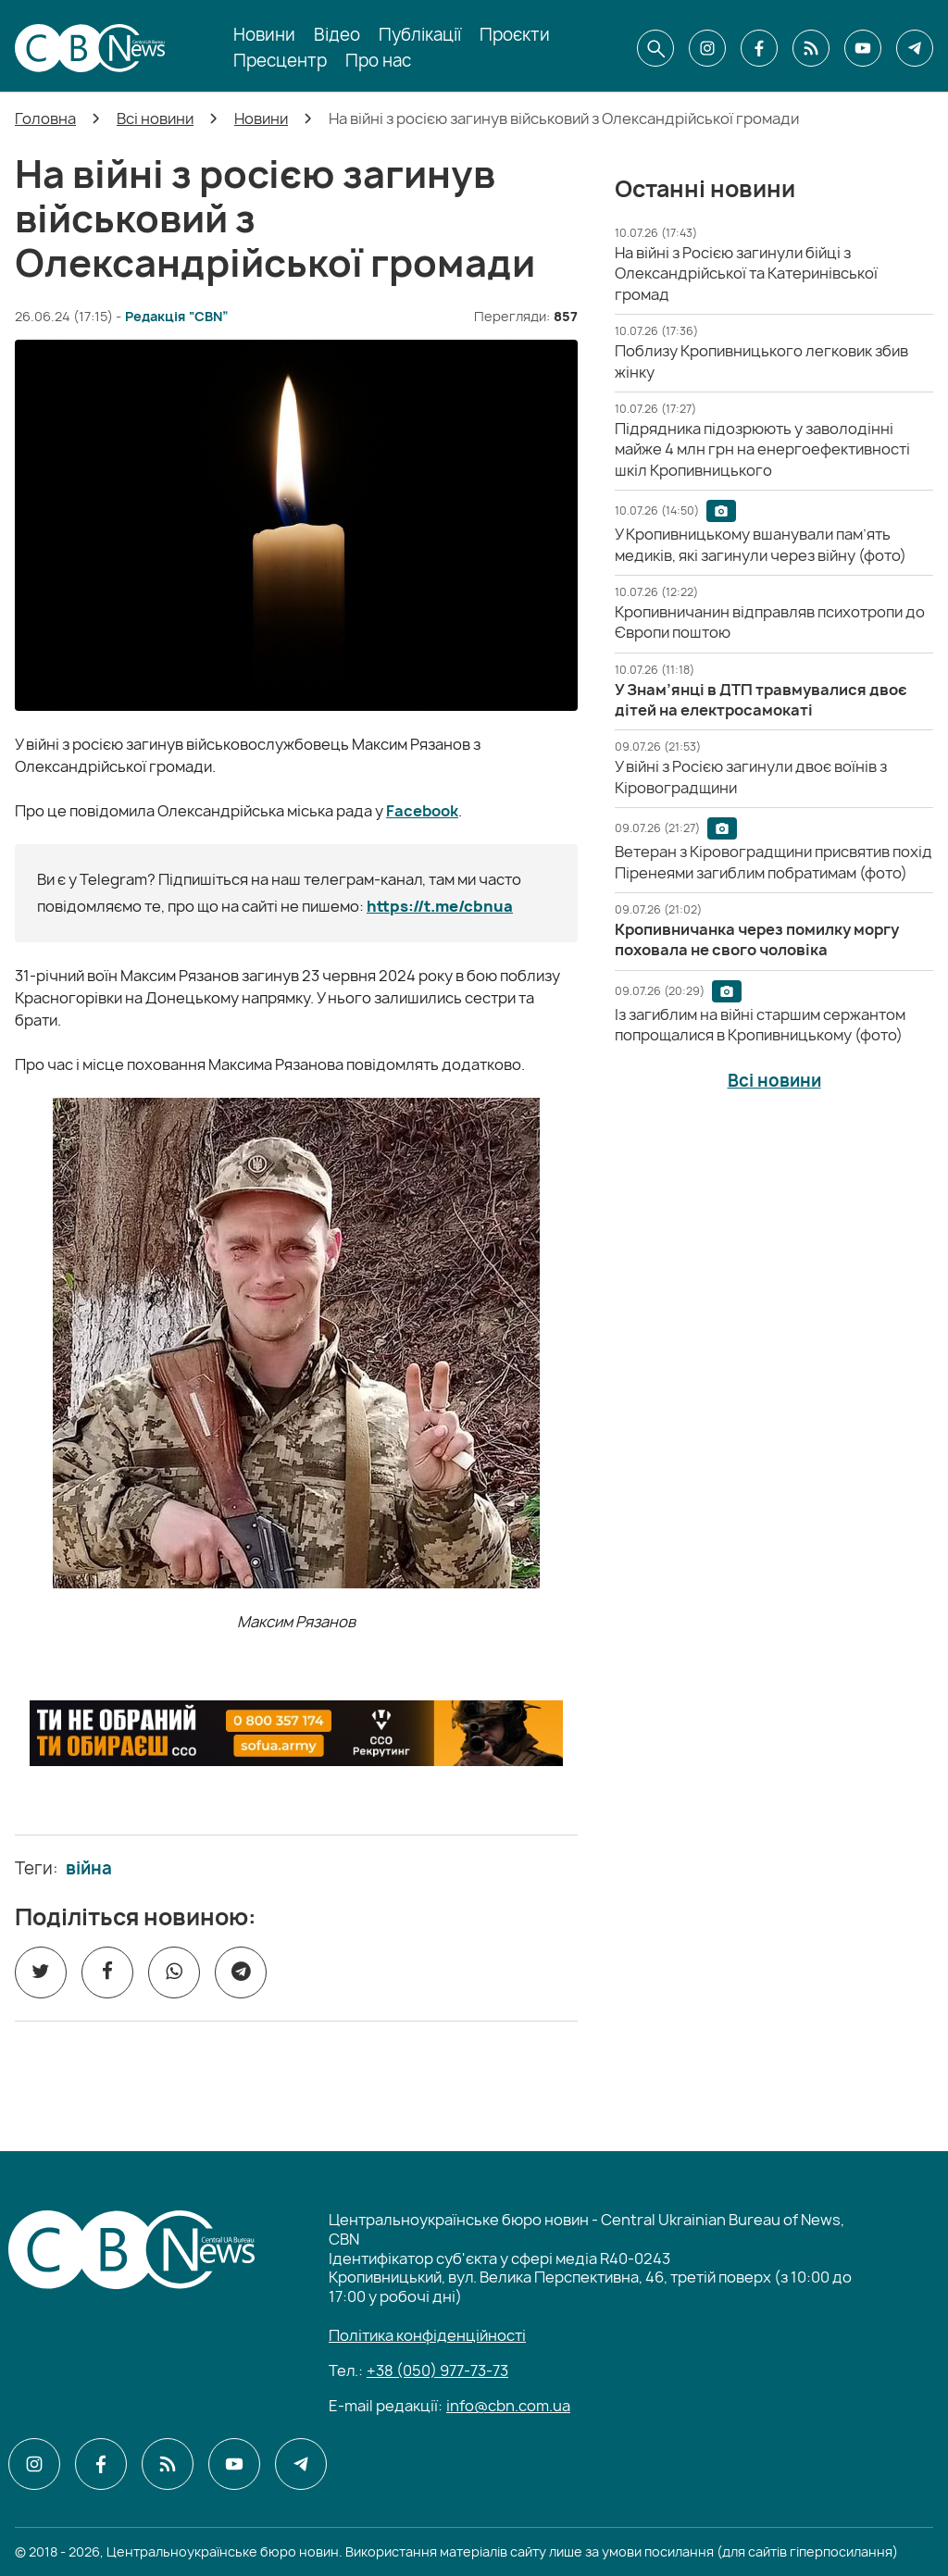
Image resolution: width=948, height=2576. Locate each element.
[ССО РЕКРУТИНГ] (296, 1733)
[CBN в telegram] (914, 48)
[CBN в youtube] (862, 48)
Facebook (422, 811)
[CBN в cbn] (811, 48)
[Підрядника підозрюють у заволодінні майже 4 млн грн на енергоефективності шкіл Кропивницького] (762, 449)
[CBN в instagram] (707, 48)
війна (89, 1869)
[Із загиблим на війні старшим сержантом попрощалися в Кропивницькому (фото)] (760, 1024)
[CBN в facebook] (759, 48)
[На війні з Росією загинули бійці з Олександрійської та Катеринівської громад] (746, 274)
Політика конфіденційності (427, 2335)
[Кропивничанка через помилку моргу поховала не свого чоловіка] (757, 939)
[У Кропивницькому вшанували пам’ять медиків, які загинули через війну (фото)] (760, 544)
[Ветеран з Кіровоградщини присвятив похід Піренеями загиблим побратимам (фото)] (773, 861)
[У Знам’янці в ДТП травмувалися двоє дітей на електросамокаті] (761, 699)
